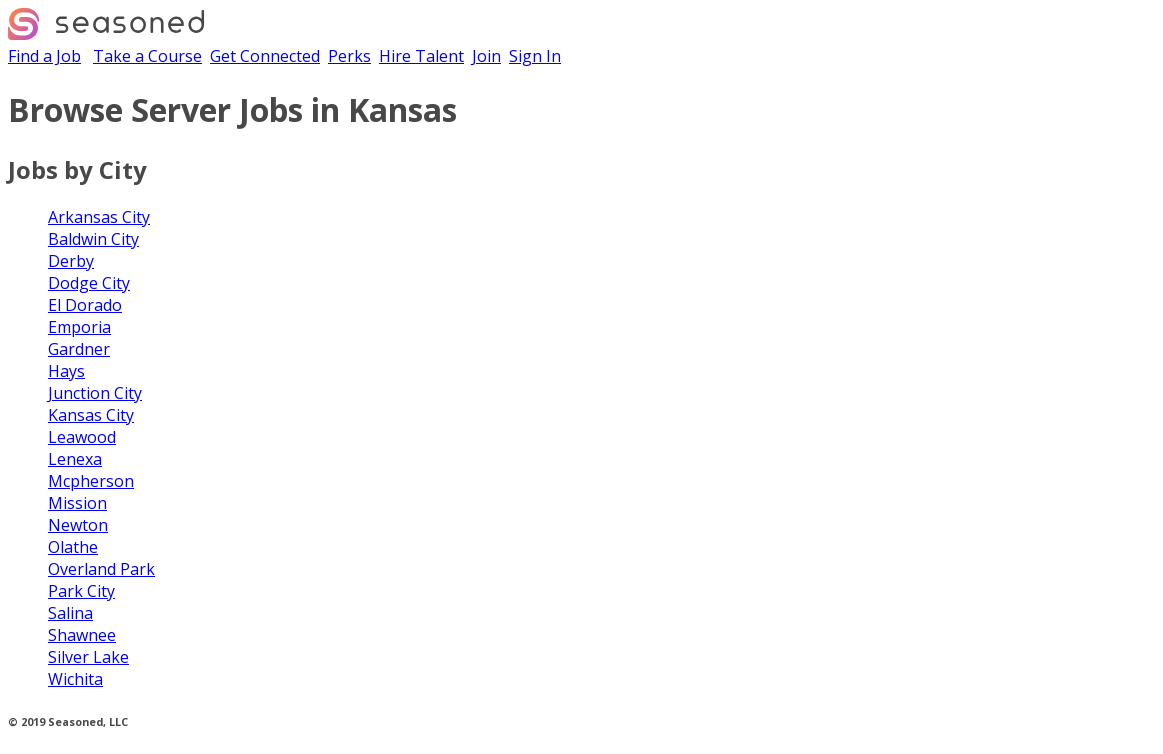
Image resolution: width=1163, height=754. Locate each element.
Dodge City (89, 283)
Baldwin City (93, 239)
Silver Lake (88, 657)
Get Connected (265, 56)
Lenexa (75, 459)
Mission (77, 503)
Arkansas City (99, 217)
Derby (71, 261)
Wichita (75, 679)
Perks (349, 56)
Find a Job (44, 56)
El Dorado (85, 305)
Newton (78, 525)
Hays (66, 371)
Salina (70, 613)
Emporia (79, 327)
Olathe (73, 547)
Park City (81, 591)
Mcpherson (91, 481)
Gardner (79, 349)
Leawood (82, 437)
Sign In (535, 56)
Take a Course (147, 56)
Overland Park (101, 569)
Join (486, 56)
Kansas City (91, 415)
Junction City (95, 393)
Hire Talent (421, 56)
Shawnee (82, 635)
